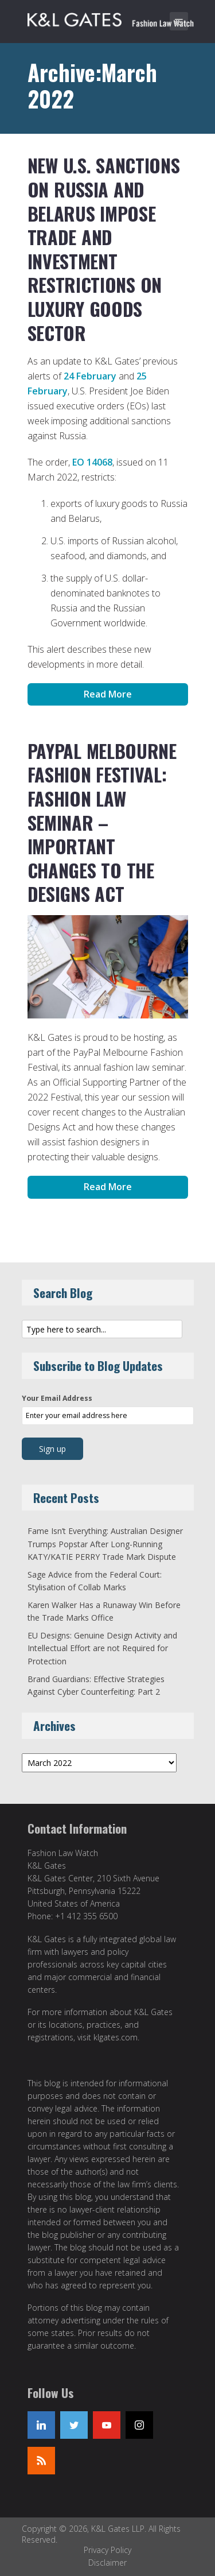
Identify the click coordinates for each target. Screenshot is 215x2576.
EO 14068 (92, 462)
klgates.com (115, 2037)
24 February (90, 376)
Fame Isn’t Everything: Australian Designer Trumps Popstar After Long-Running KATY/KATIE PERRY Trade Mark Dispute (105, 1543)
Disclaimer (107, 2562)
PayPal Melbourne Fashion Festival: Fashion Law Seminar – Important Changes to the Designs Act (102, 822)
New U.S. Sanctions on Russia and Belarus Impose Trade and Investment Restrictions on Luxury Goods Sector (104, 249)
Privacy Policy (107, 2549)
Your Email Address (57, 1398)
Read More (108, 694)
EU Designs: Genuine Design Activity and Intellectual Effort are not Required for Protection (102, 1648)
